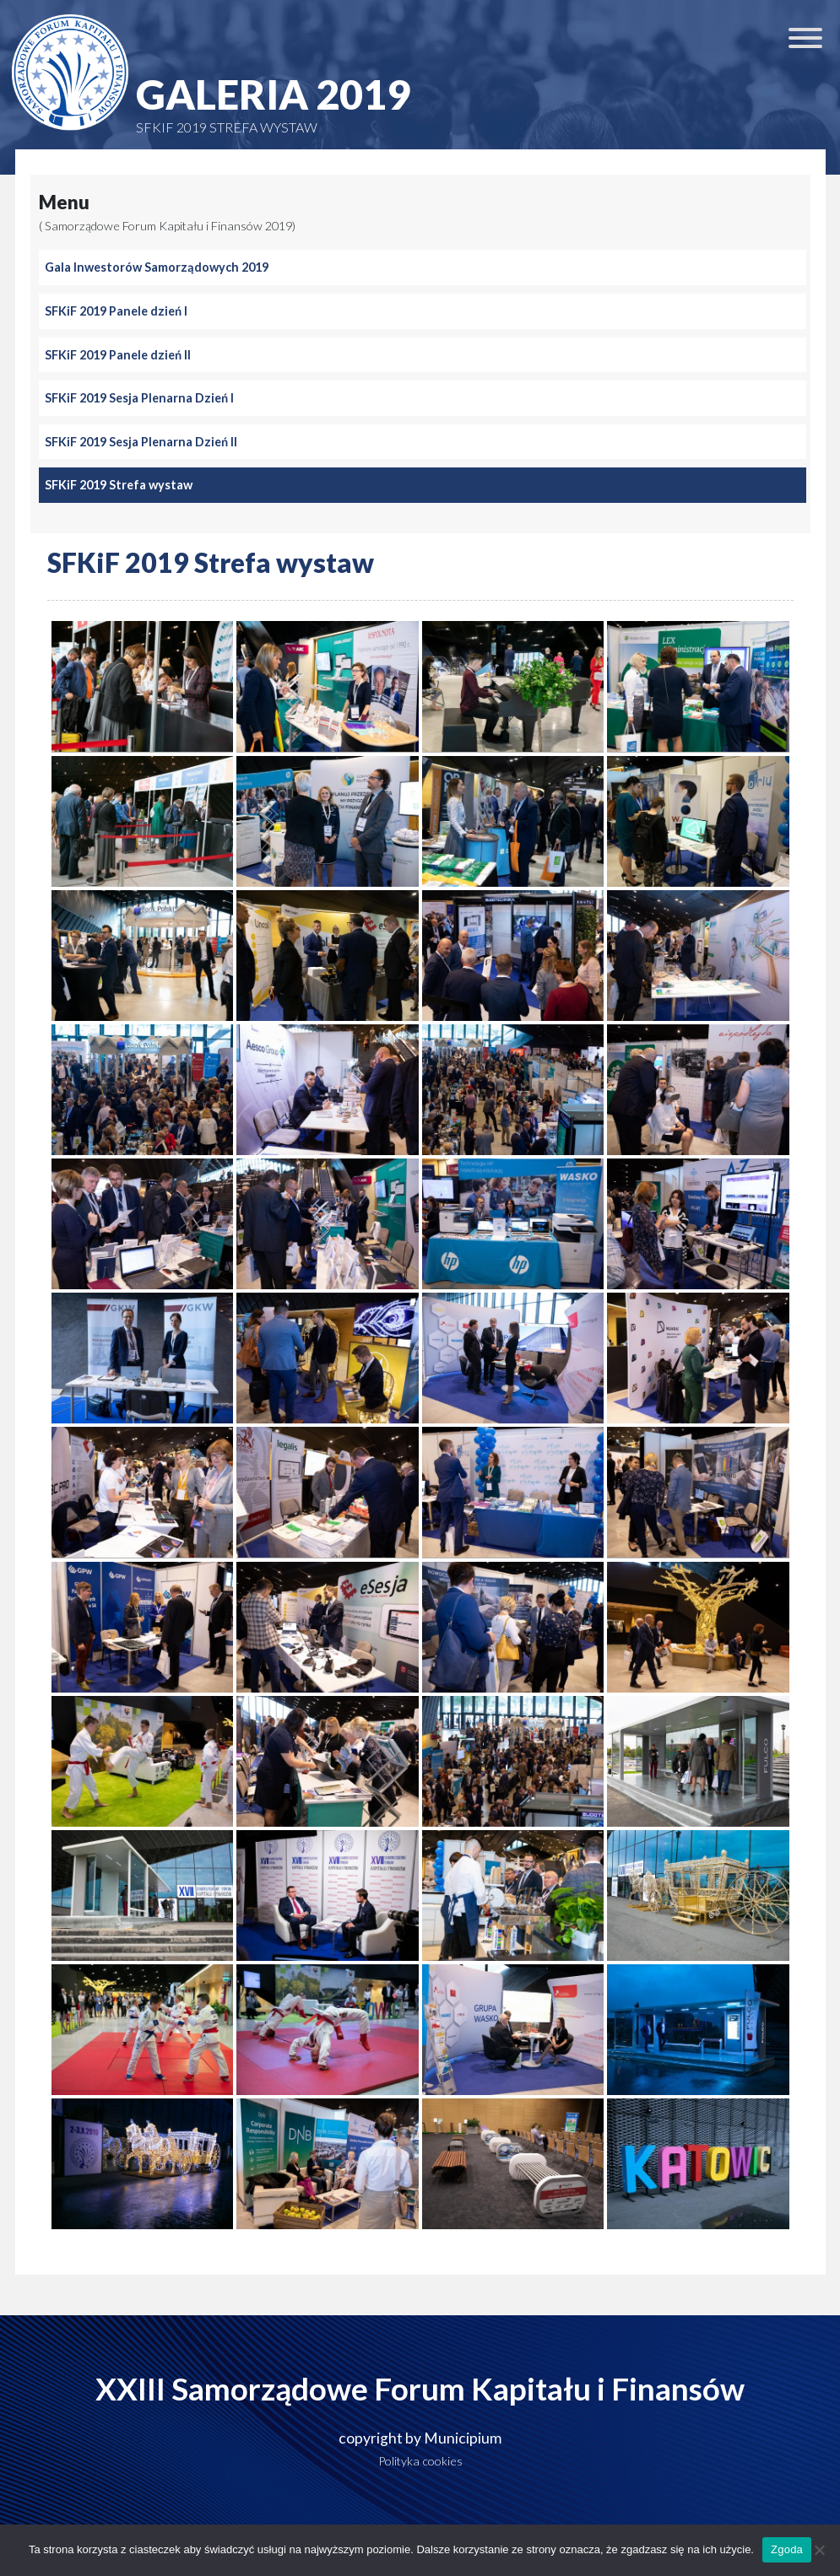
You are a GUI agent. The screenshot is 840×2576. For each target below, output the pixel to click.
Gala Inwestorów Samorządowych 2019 (156, 267)
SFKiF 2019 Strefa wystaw (118, 485)
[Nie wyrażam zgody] (818, 2549)
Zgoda (787, 2549)
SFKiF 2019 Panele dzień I (116, 311)
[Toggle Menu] (805, 38)
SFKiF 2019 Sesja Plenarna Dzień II (141, 442)
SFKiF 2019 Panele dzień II (118, 355)
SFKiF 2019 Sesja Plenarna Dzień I (139, 398)
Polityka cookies (420, 2461)
